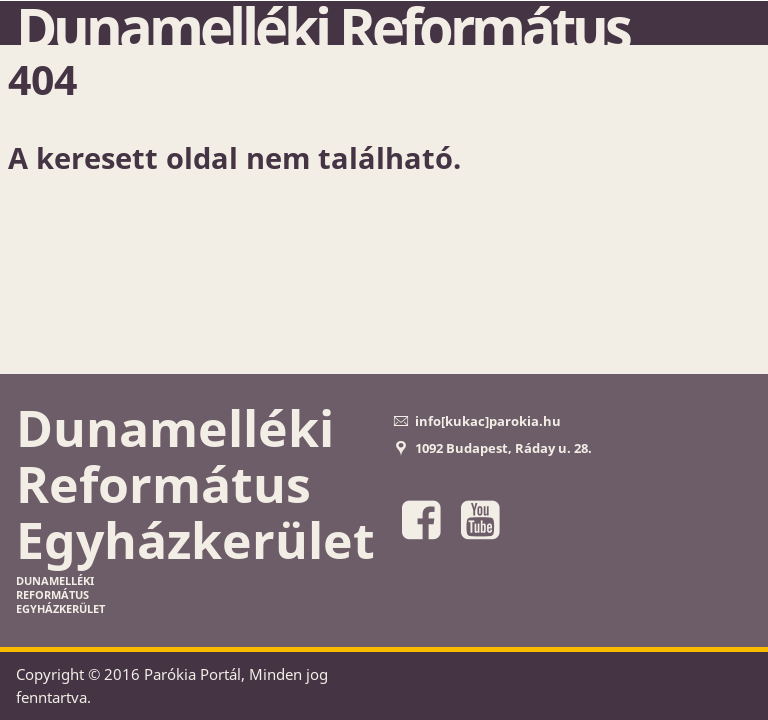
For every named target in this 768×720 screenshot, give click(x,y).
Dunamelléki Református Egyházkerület (195, 484)
